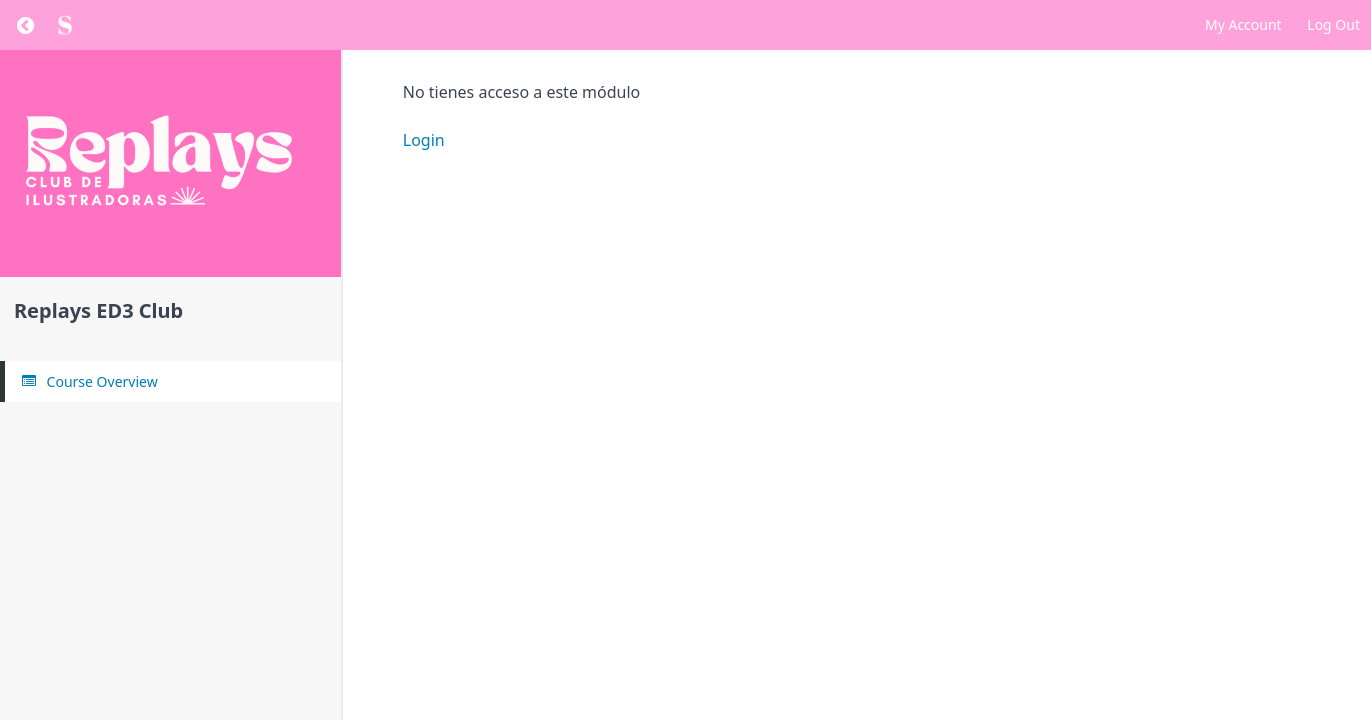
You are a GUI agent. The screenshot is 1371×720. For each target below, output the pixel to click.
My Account (1243, 24)
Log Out (1333, 24)
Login (424, 140)
